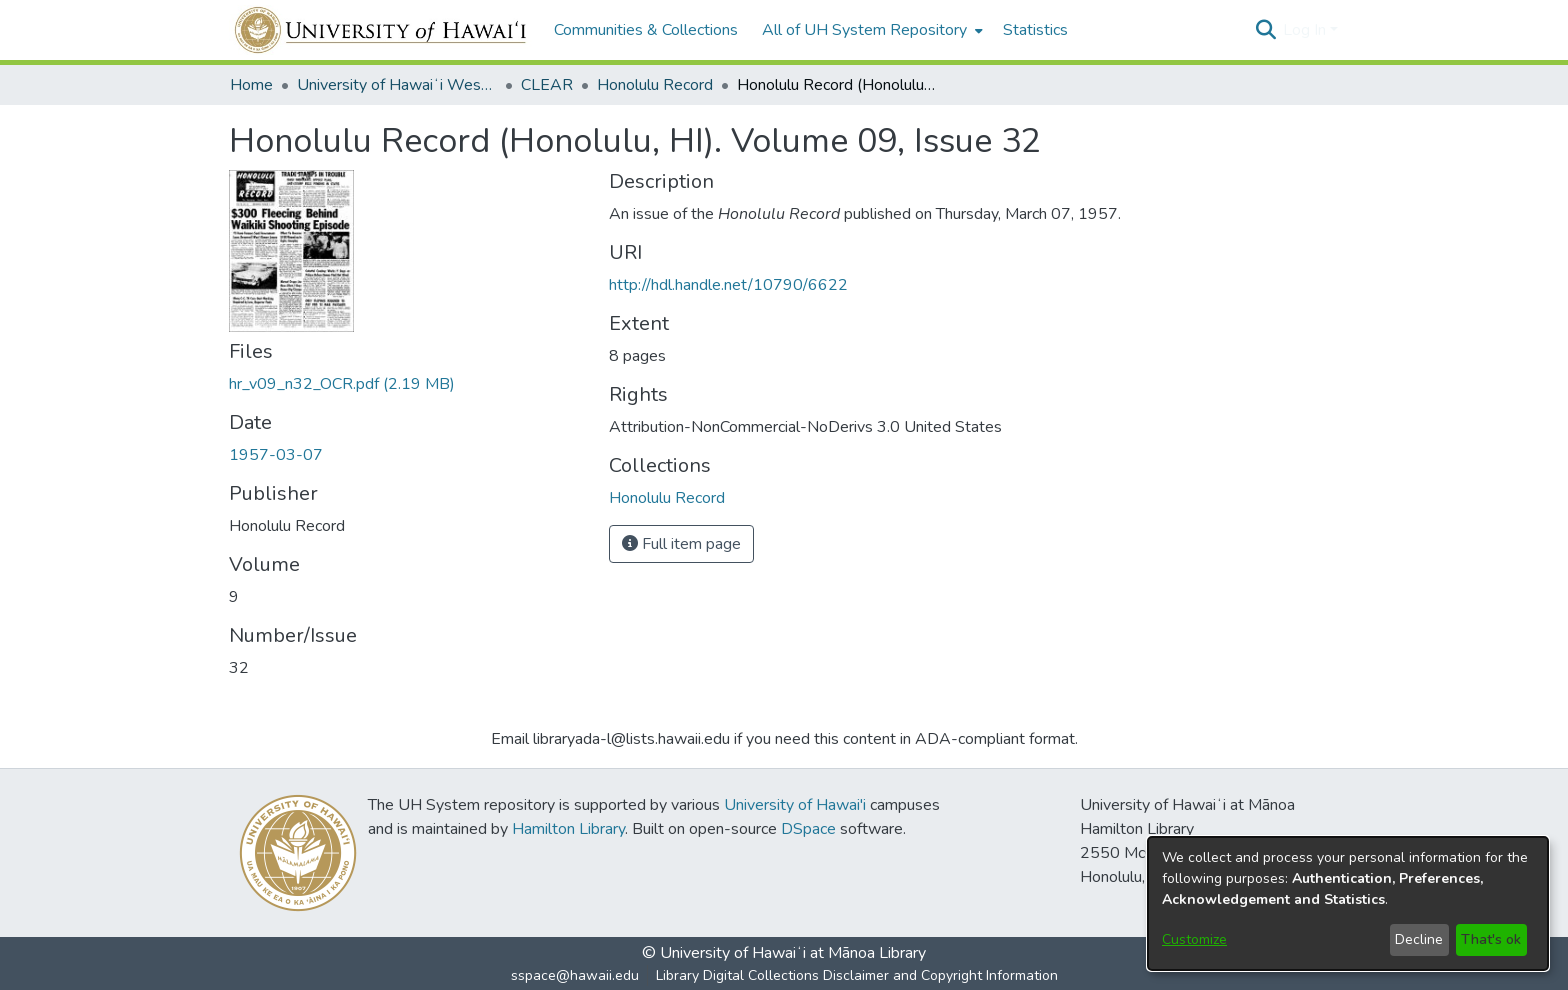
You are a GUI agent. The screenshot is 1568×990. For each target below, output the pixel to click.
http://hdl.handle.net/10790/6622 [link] (728, 285)
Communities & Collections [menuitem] (646, 30)
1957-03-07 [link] (276, 455)
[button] (1265, 30)
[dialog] (1348, 903)
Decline (1419, 939)
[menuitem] (870, 30)
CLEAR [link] (547, 85)
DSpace (808, 829)
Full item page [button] (681, 544)
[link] (342, 384)
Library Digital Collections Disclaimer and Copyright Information (857, 975)
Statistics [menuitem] (1035, 30)
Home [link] (251, 85)
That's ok (1491, 939)
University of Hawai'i (795, 805)
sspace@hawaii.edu (575, 975)
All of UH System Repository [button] (864, 30)
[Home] (381, 30)
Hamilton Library (568, 829)
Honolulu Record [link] (655, 85)
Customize (1194, 939)
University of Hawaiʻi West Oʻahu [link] (397, 85)
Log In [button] (1306, 30)
